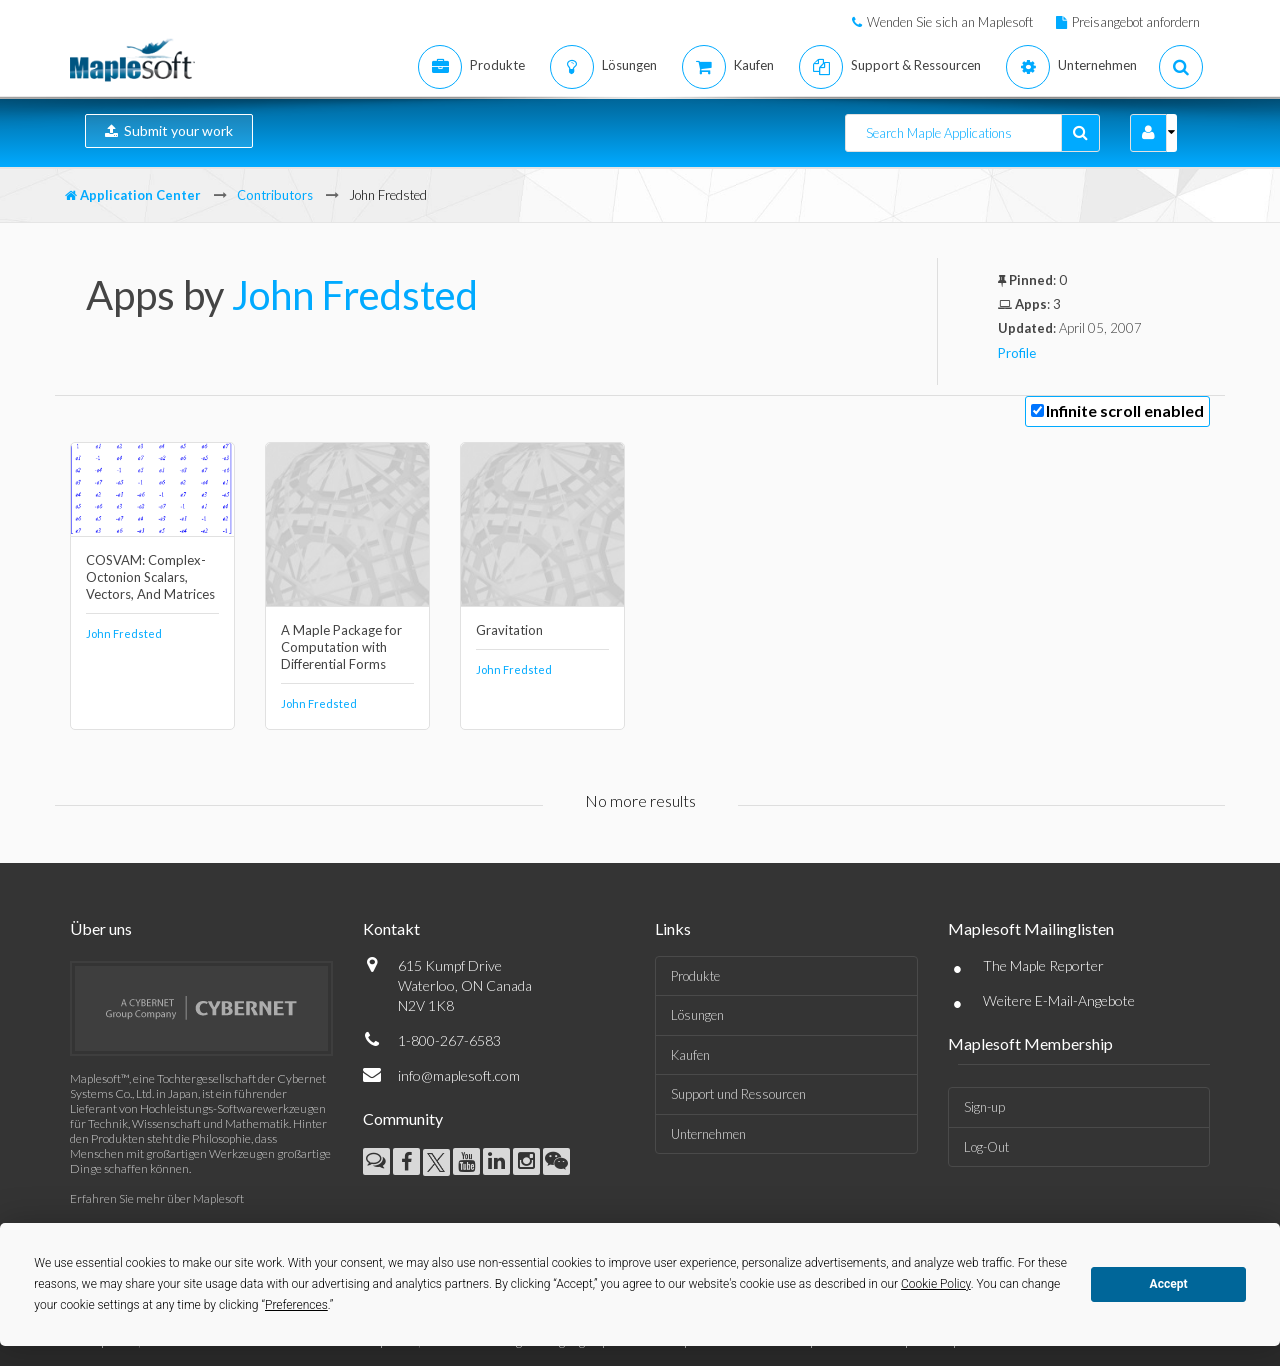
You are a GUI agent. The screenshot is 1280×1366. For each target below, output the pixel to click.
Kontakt (391, 928)
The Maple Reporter (1043, 965)
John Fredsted (355, 295)
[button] (1148, 133)
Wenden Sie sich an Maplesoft (950, 22)
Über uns (101, 928)
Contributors (275, 195)
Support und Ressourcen (738, 1094)
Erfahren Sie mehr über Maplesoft (157, 1198)
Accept (1169, 1284)
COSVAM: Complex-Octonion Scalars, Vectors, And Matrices (150, 577)
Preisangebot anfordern (1136, 22)
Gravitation (509, 630)
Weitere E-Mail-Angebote (1059, 1000)
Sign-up (984, 1107)
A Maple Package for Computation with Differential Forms (341, 647)
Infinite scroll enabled (1125, 410)
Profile (1017, 353)
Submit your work (169, 130)
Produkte (695, 976)
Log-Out (986, 1147)
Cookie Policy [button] (936, 1284)
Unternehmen (708, 1134)
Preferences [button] (296, 1305)
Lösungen (697, 1015)
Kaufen (690, 1055)
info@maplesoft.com (459, 1075)
